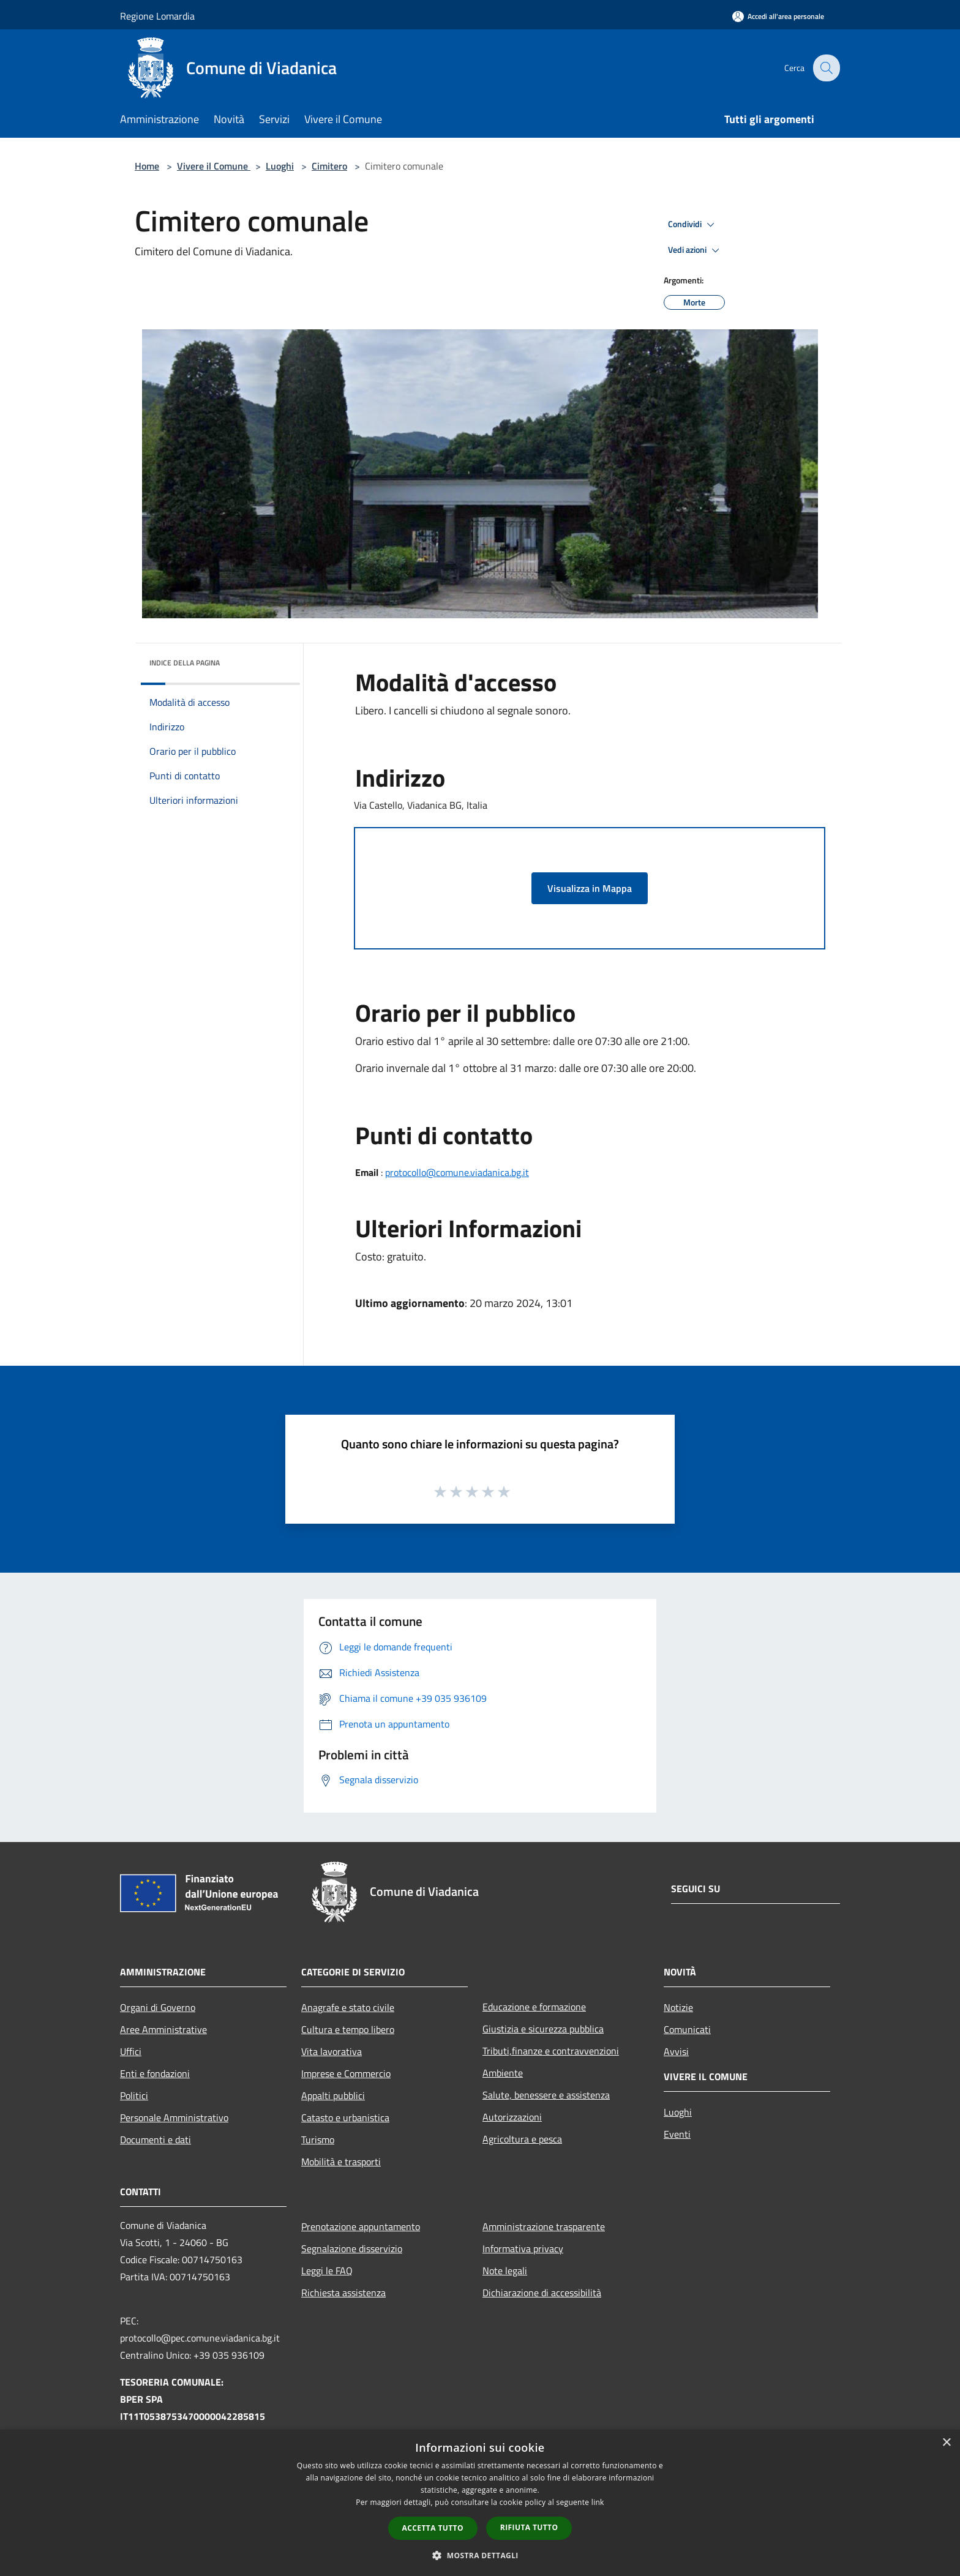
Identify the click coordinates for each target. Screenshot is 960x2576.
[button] (480, 2555)
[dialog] (480, 2503)
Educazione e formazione (534, 2006)
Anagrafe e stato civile (347, 2007)
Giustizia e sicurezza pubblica (543, 2028)
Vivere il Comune (213, 166)
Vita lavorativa (331, 2051)
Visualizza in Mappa (589, 888)
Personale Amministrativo (174, 2117)
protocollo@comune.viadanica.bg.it (457, 1172)
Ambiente (502, 2072)
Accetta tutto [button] (432, 2528)
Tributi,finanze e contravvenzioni (550, 2050)
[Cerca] (825, 68)
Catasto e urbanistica (345, 2117)
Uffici (130, 2051)
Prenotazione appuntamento (360, 2226)
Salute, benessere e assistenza (546, 2094)
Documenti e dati (155, 2139)
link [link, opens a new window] (597, 2502)
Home (147, 166)
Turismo (317, 2139)
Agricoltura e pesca (522, 2139)
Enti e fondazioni (155, 2073)
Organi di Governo (157, 2007)
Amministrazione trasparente (543, 2226)
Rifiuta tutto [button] (529, 2527)
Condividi (693, 224)
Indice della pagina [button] (184, 662)
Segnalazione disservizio (351, 2248)
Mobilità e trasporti (341, 2161)
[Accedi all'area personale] (778, 16)
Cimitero (329, 166)
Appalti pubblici (333, 2095)
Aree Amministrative (163, 2029)
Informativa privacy (522, 2248)
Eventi (677, 2134)
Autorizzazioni (512, 2117)
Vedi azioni (695, 250)
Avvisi (676, 2051)
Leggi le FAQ (327, 2270)
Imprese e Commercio (346, 2073)
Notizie (678, 2007)
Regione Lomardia (157, 16)
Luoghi (280, 166)
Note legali (504, 2270)
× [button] (946, 2442)
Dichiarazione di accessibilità (541, 2292)
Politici (134, 2095)
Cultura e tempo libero (347, 2029)
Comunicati (687, 2029)
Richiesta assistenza (343, 2292)
